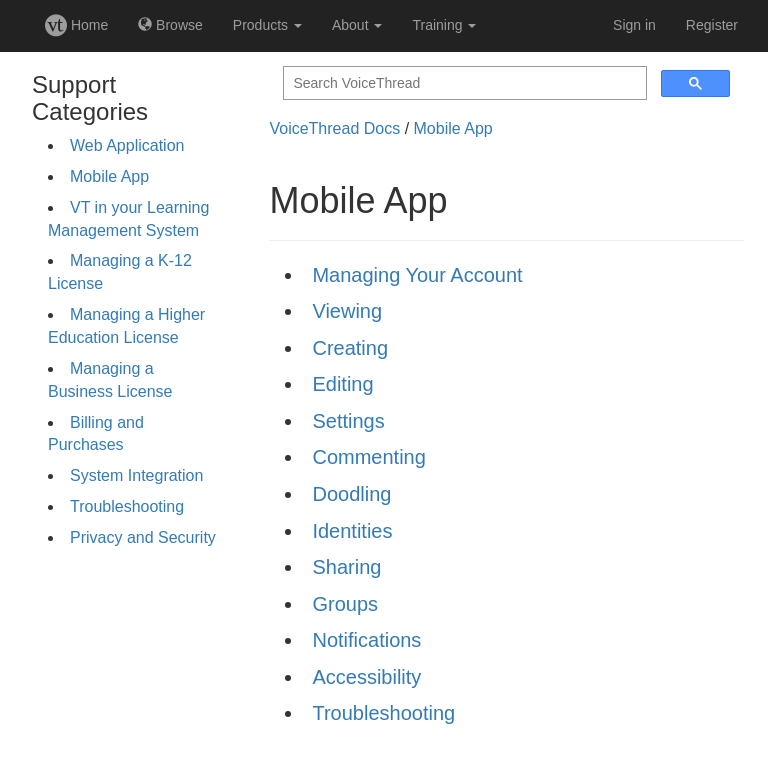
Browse (170, 25)
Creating (350, 348)
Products (267, 25)
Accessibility (366, 677)
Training (444, 25)
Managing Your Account (417, 275)
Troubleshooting (127, 506)
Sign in (634, 25)
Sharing (346, 567)
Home (76, 25)
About (357, 25)
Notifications (366, 640)
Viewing (347, 311)
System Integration (136, 475)
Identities (352, 531)
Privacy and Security (143, 537)
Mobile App (109, 176)
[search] (463, 83)
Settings (348, 421)
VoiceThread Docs (334, 128)
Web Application (127, 145)
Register (712, 25)
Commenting (368, 457)
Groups (345, 604)
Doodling (351, 494)
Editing (342, 384)
